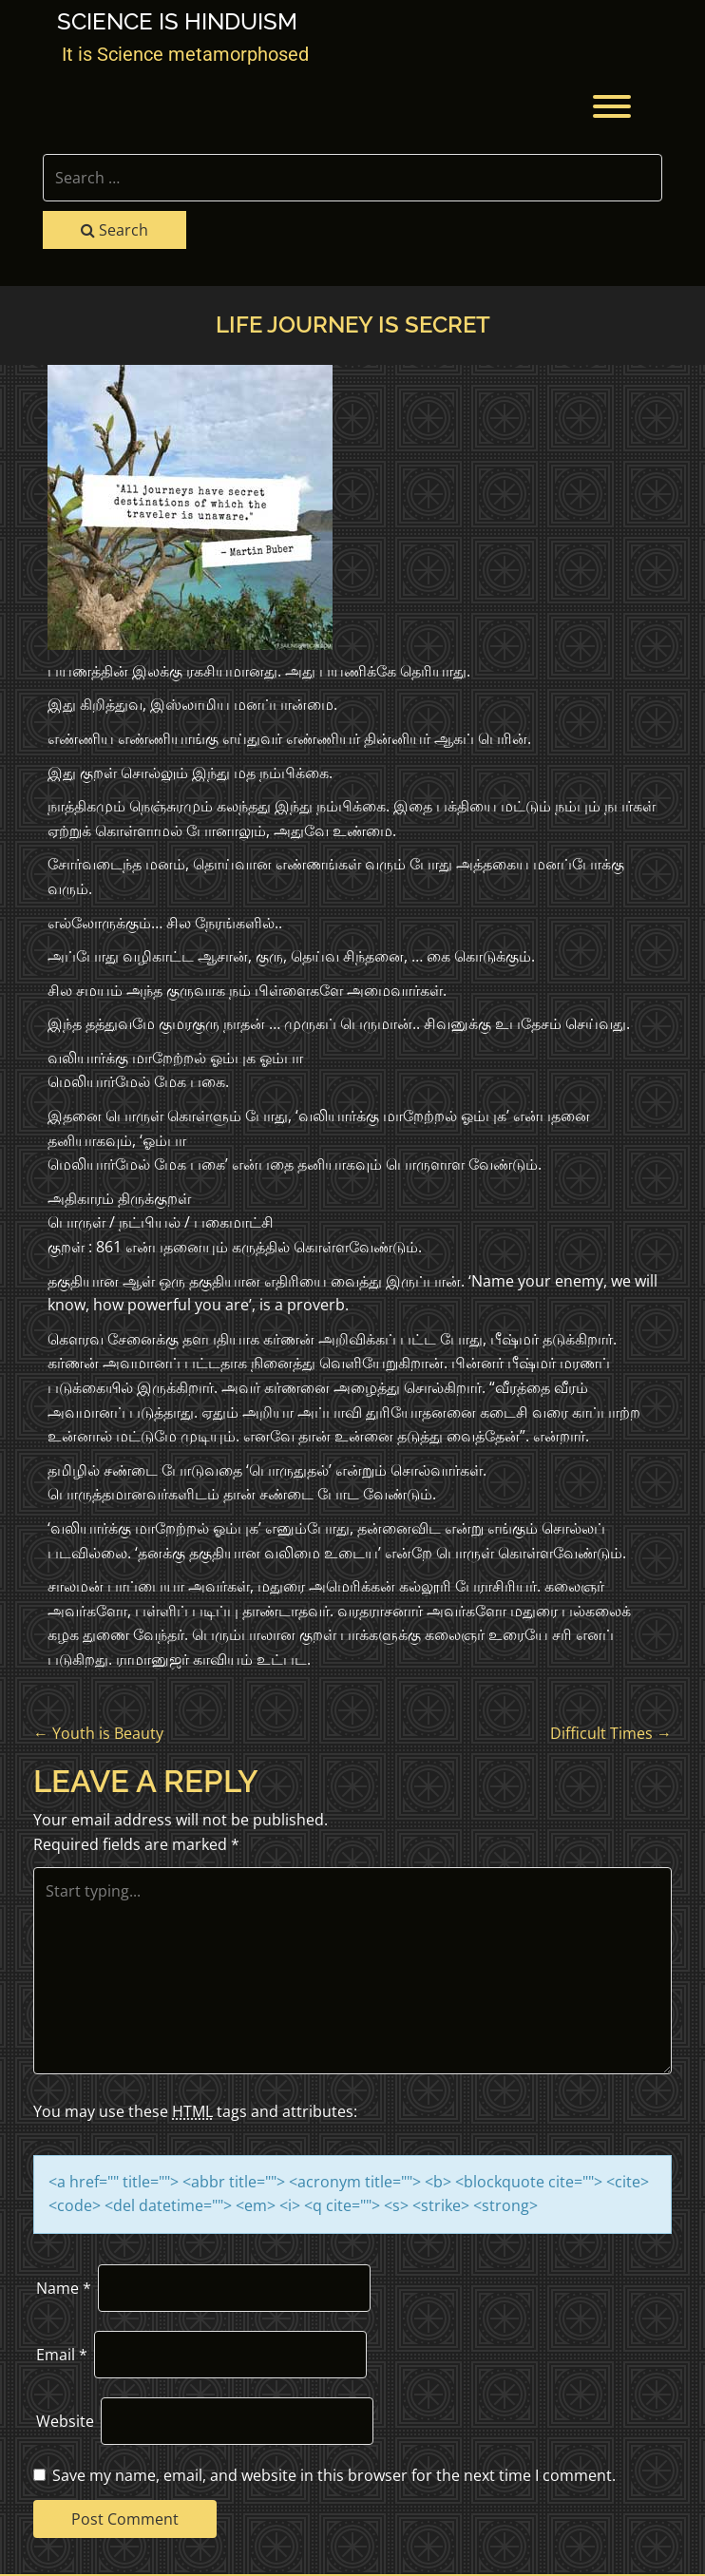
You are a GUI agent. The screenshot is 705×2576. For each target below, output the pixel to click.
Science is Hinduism (177, 22)
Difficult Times (611, 1733)
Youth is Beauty (98, 1733)
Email (61, 2354)
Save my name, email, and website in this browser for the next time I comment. (334, 2475)
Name (63, 2288)
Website (65, 2421)
